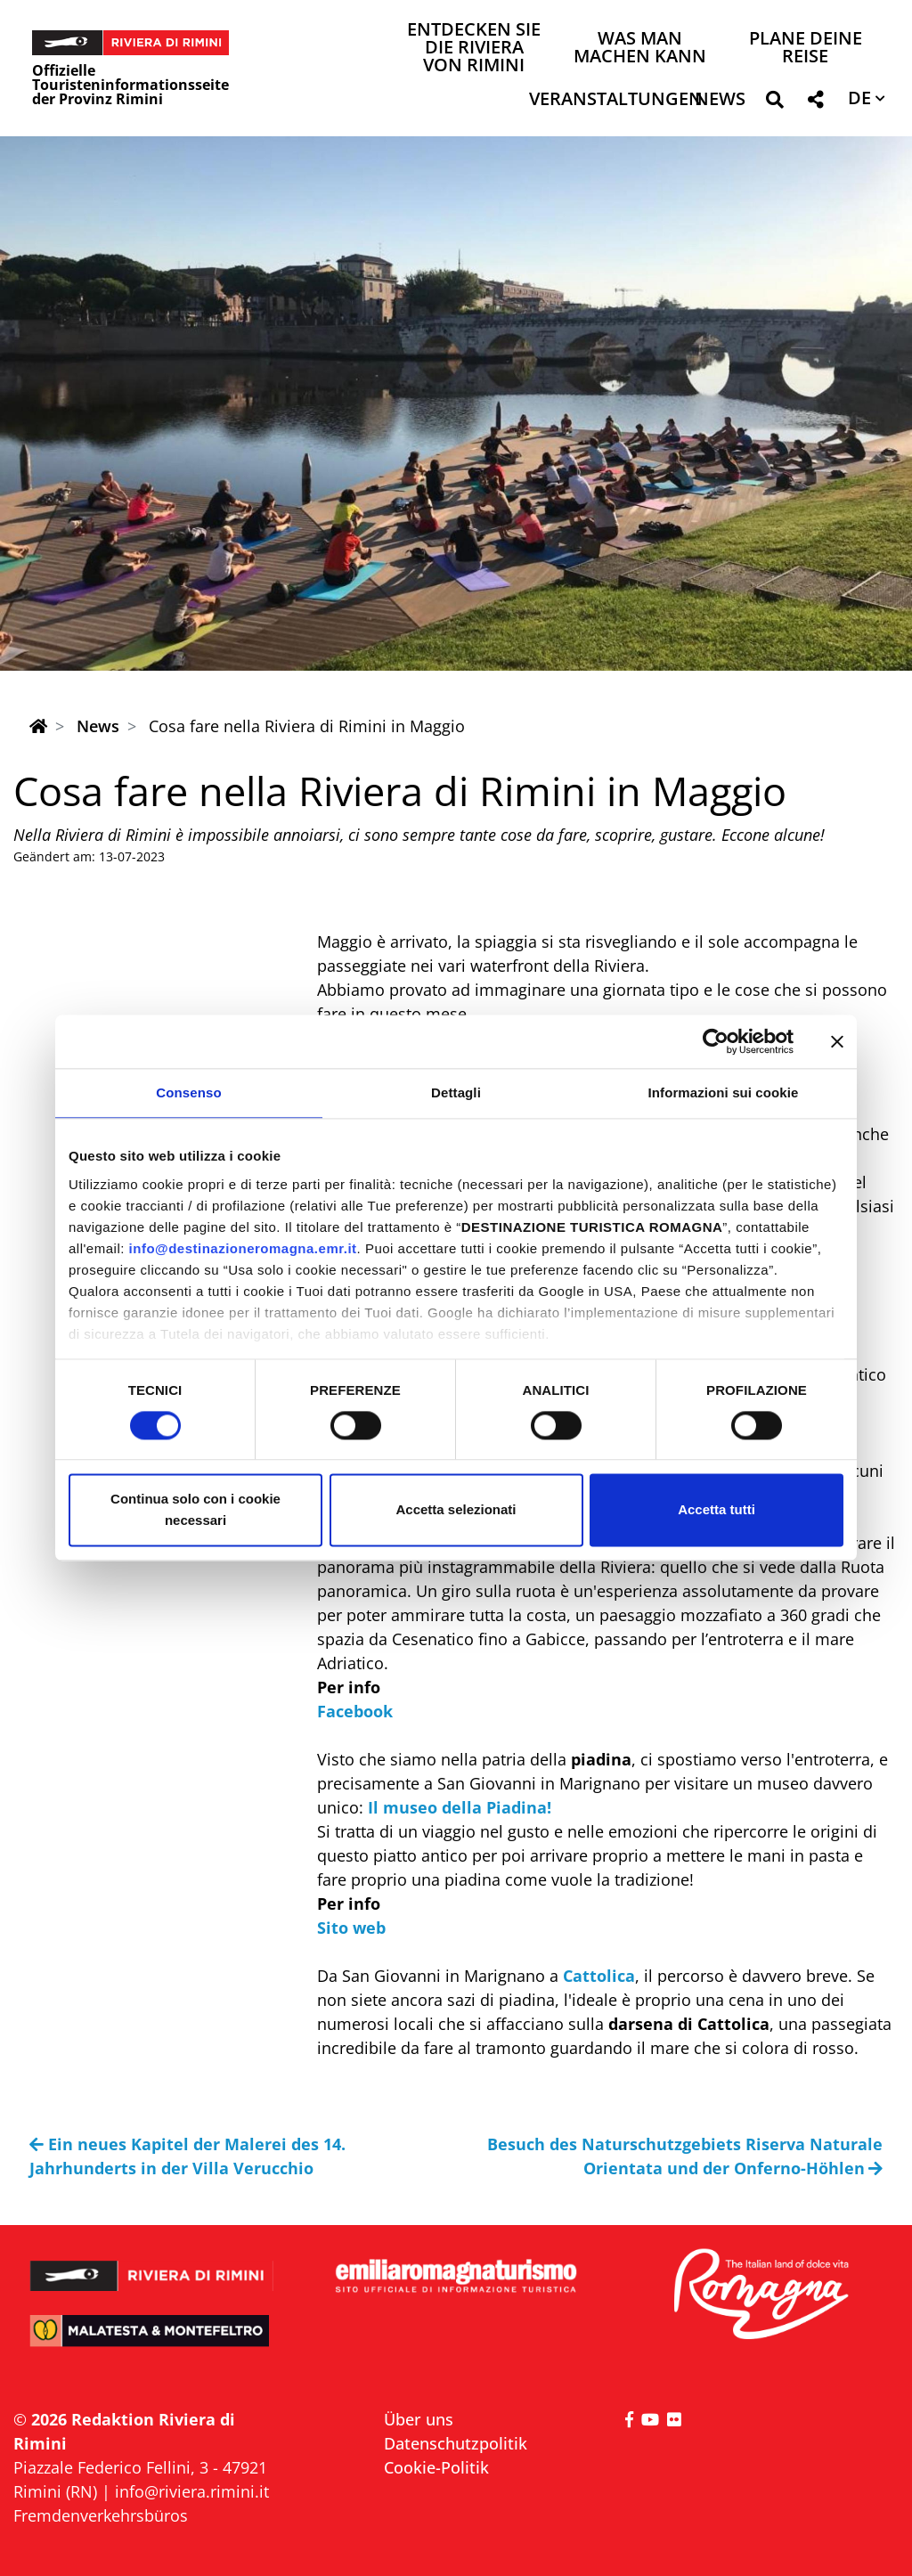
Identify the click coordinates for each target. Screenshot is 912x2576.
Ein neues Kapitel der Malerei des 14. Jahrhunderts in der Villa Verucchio (187, 2156)
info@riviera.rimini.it (192, 2491)
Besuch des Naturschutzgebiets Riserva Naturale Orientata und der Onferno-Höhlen (685, 2156)
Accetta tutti (716, 1510)
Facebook (355, 1711)
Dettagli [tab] (456, 1092)
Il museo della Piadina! (459, 1807)
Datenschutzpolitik (455, 2443)
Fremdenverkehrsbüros (100, 2515)
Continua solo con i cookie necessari (195, 1510)
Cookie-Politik (436, 2467)
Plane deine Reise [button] (805, 48)
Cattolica (599, 1975)
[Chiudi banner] (837, 1041)
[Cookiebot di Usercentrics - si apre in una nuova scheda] (716, 1041)
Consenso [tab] (188, 1092)
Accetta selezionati (455, 1510)
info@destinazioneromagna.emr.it (243, 1248)
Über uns (418, 2419)
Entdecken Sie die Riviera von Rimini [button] (474, 48)
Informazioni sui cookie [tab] (723, 1092)
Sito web (353, 1927)
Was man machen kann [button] (640, 48)
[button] (774, 103)
